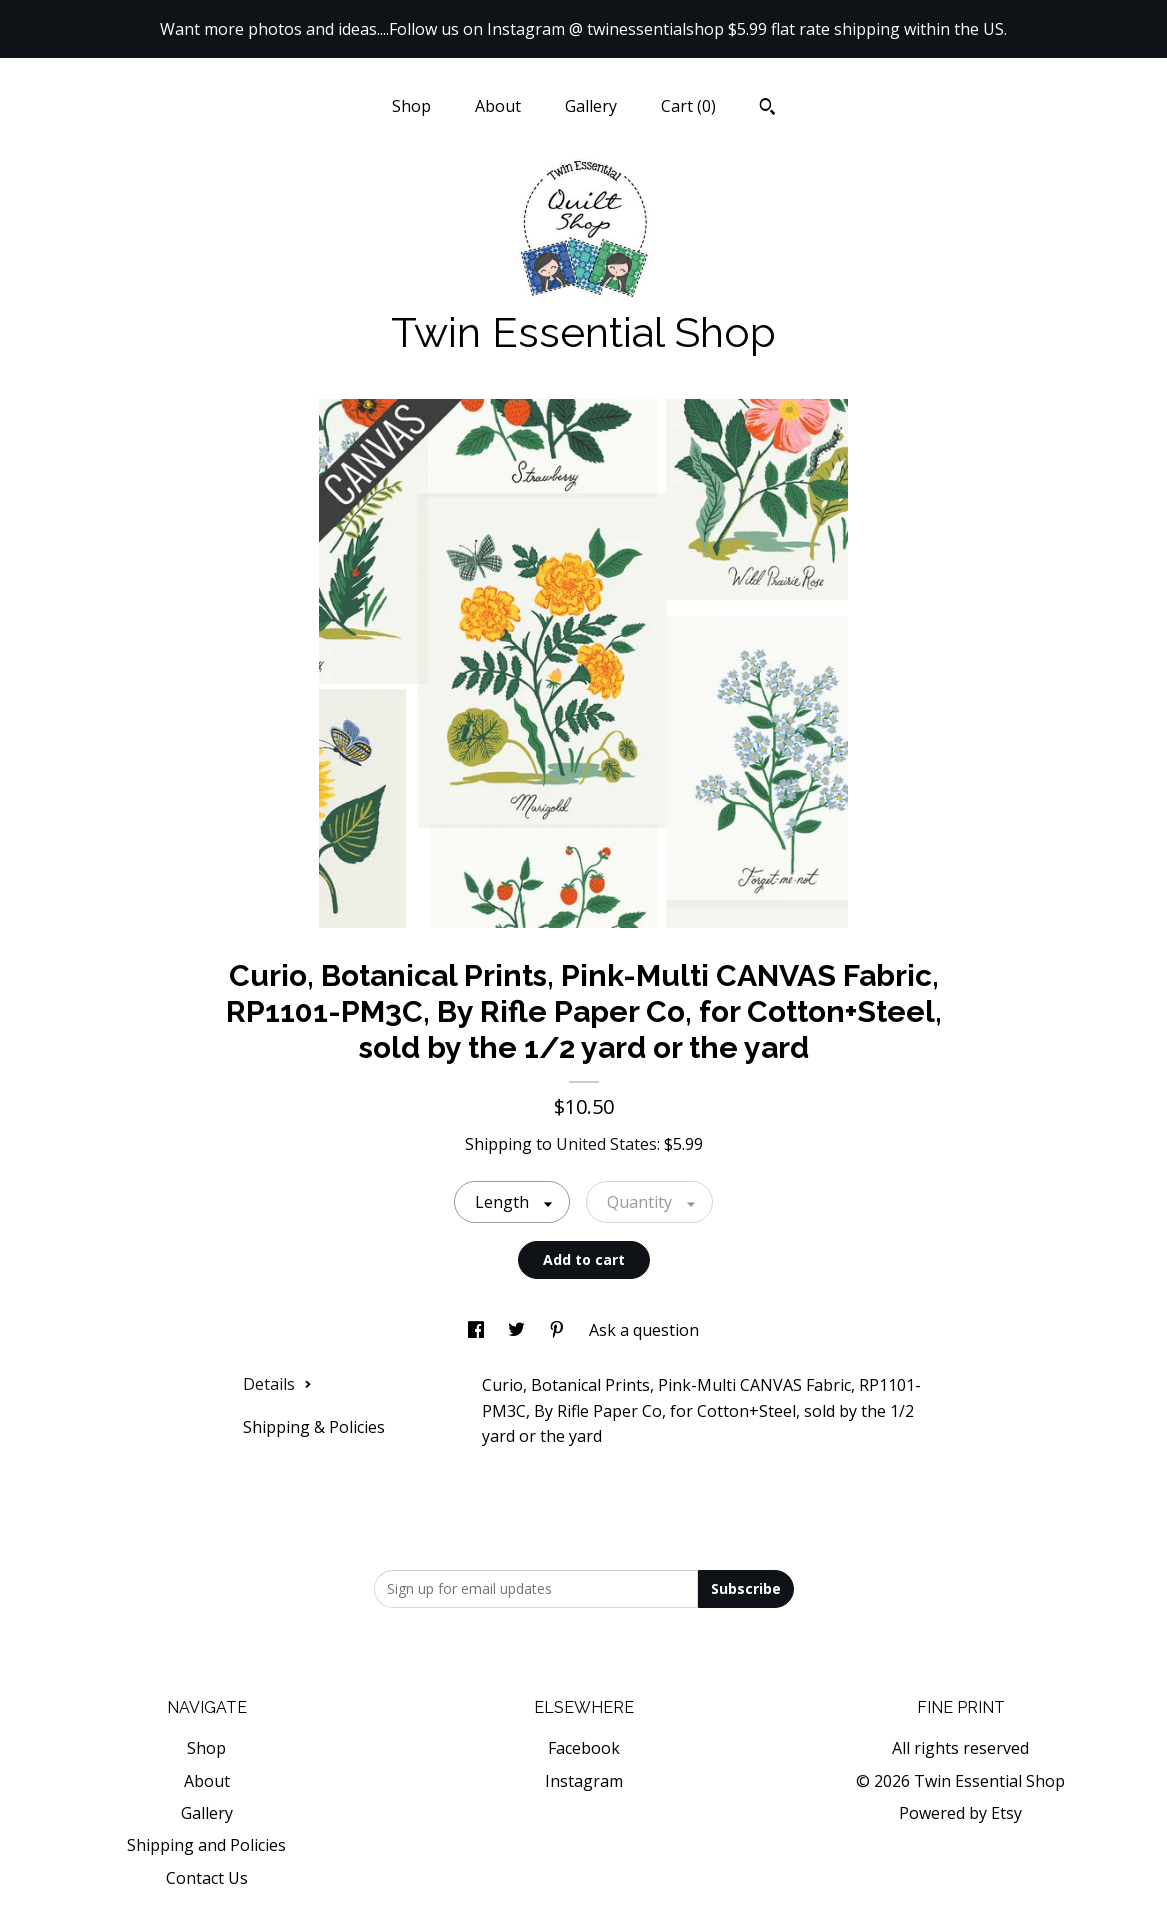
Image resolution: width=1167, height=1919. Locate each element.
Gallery (591, 106)
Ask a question (644, 1330)
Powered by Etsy (960, 1813)
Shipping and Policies (206, 1845)
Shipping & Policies (314, 1427)
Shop (411, 106)
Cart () (688, 106)
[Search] (767, 109)
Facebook (584, 1748)
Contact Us (207, 1878)
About (498, 106)
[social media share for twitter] (518, 1330)
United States (606, 1144)
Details (277, 1384)
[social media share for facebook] (478, 1330)
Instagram (584, 1781)
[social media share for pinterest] (559, 1330)
